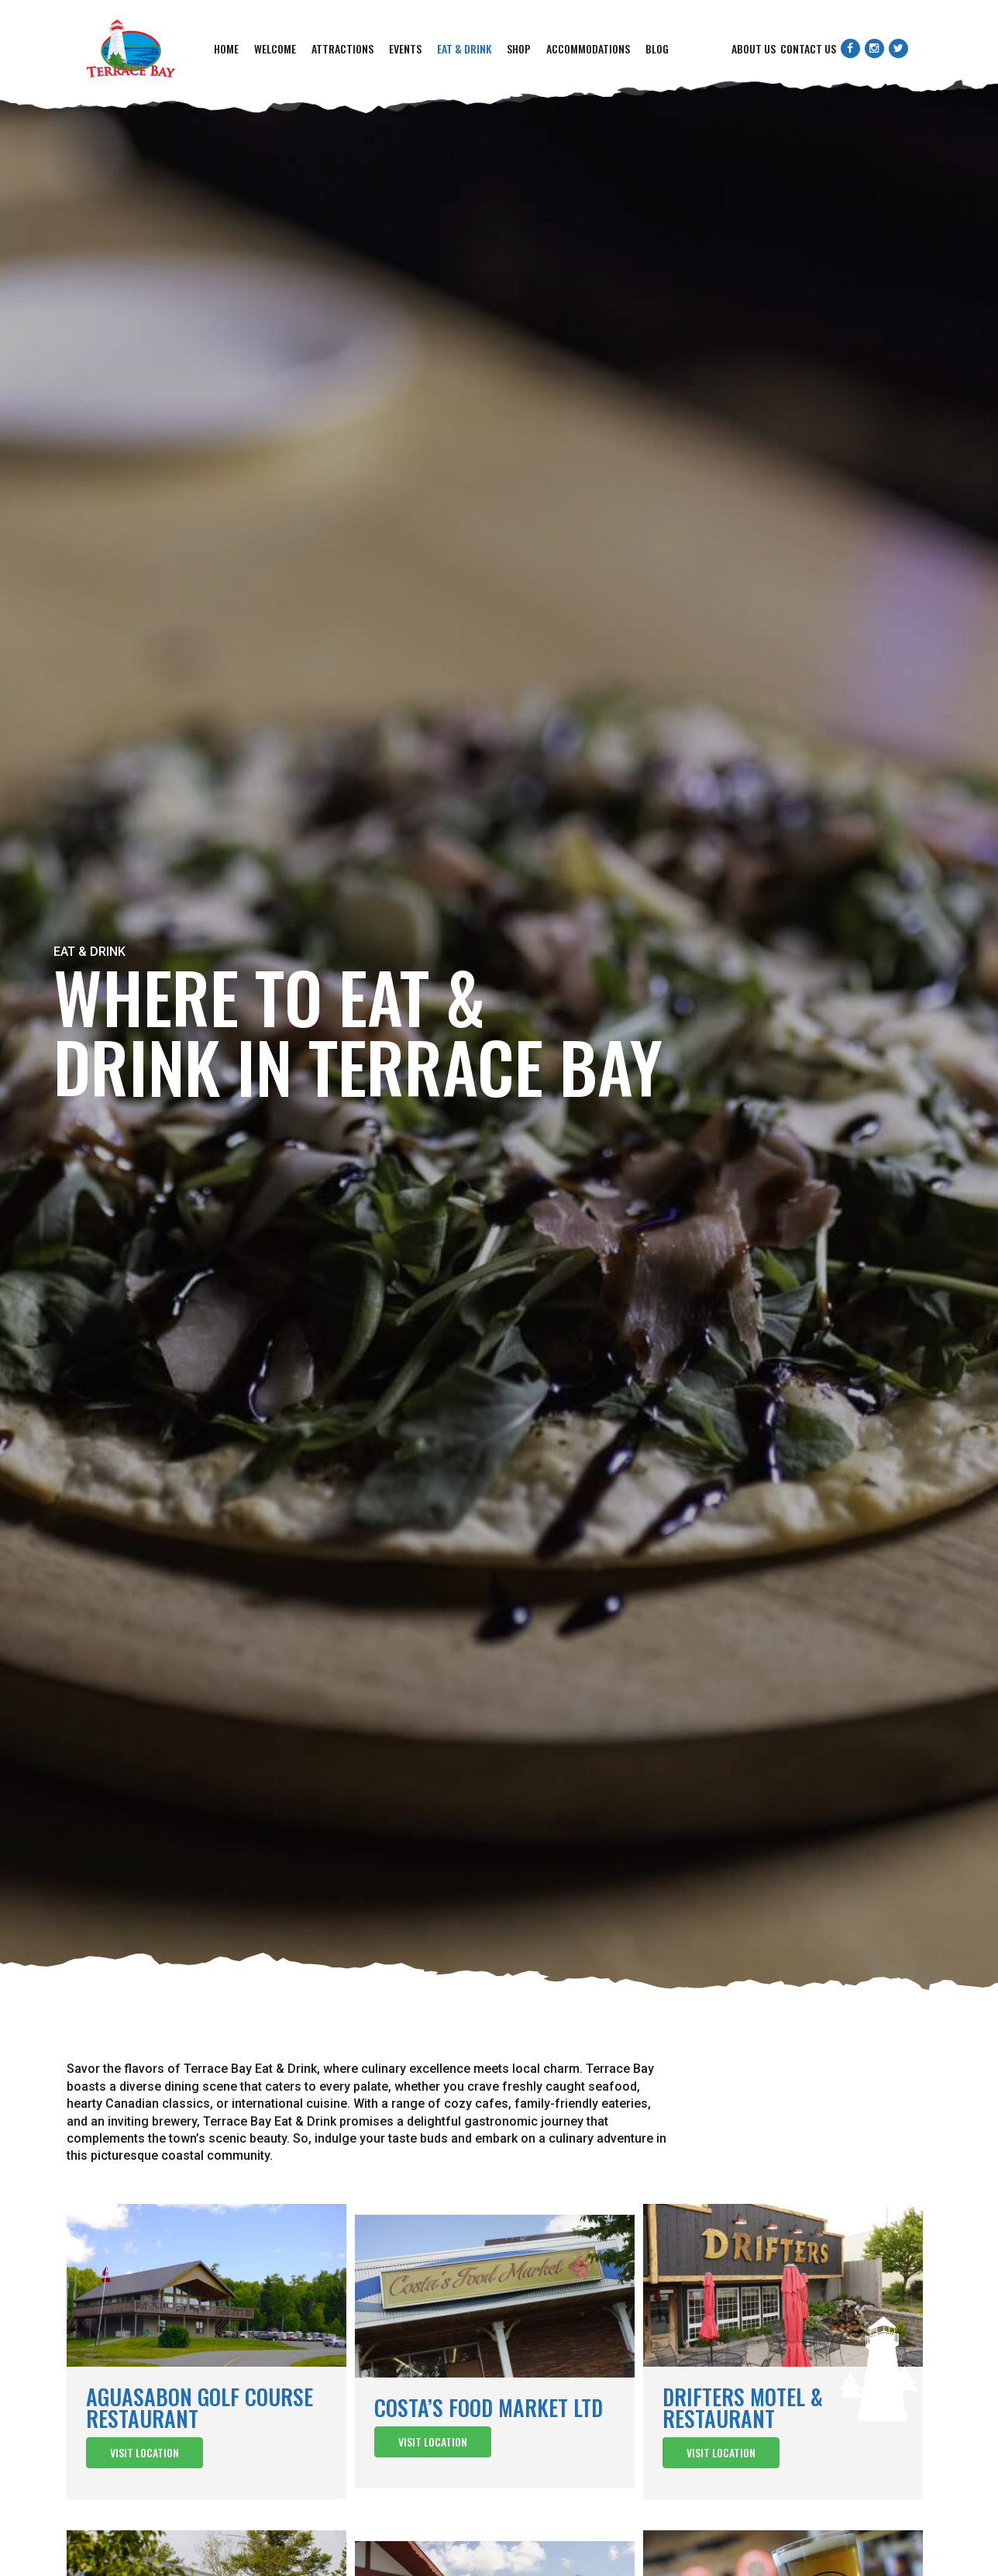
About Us (753, 48)
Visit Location (144, 2452)
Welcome (275, 48)
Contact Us (808, 48)
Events (405, 48)
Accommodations (588, 48)
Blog (657, 48)
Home (226, 48)
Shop (519, 48)
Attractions (342, 48)
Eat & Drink (464, 48)
